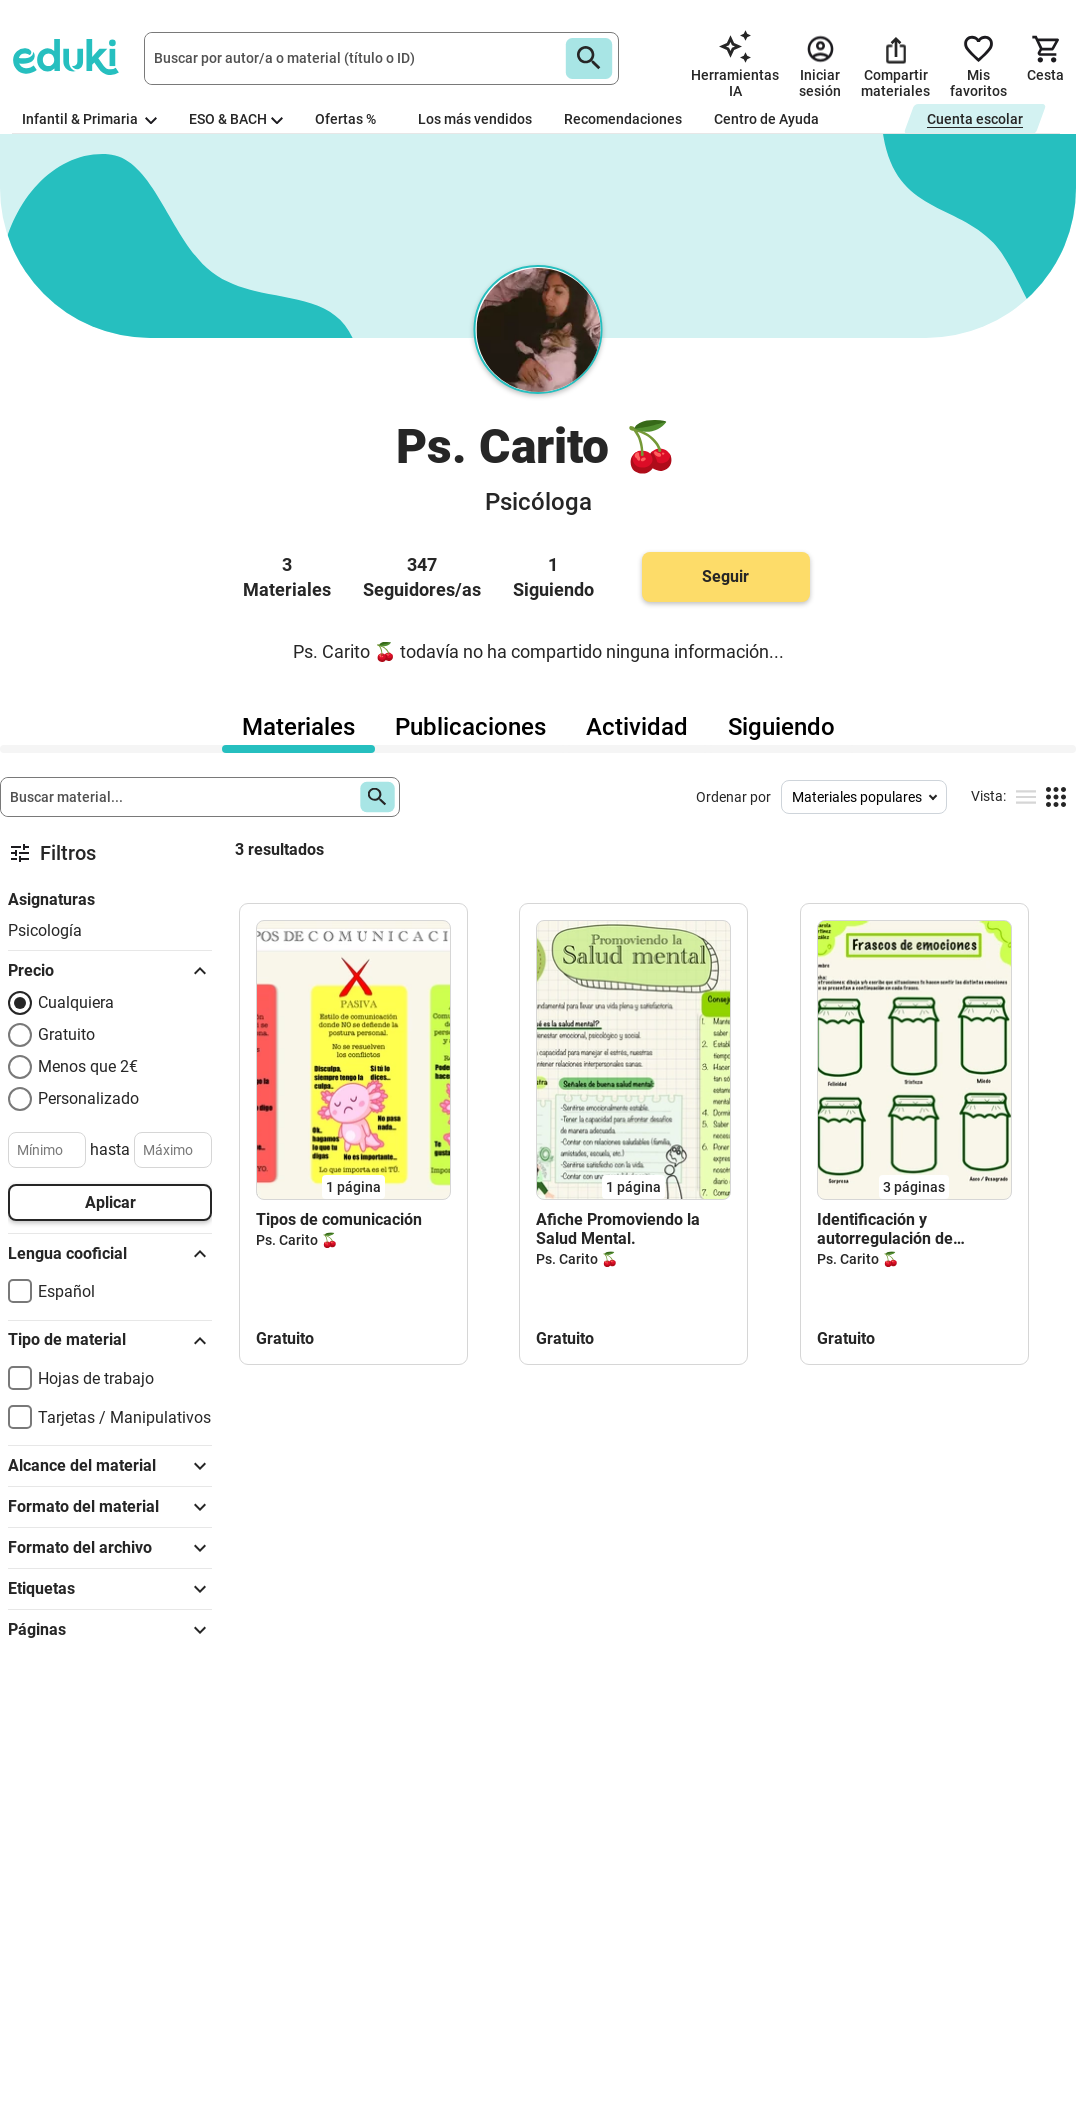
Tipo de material (110, 1341)
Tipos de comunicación (339, 1219)
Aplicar (110, 1202)
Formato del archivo (110, 1548)
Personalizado (88, 1098)
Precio (110, 971)
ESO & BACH (236, 119)
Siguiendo (781, 727)
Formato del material (110, 1507)
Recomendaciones (623, 119)
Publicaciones (470, 727)
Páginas (110, 1630)
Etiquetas (110, 1589)
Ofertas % (345, 119)
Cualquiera (76, 1002)
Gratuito (66, 1034)
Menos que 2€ (88, 1066)
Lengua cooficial (110, 1254)
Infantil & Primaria (89, 119)
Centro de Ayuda (766, 119)
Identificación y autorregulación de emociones (885, 1229)
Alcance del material (110, 1466)
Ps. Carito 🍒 (297, 1240)
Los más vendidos (475, 119)
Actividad (637, 727)
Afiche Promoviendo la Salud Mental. (618, 1229)
